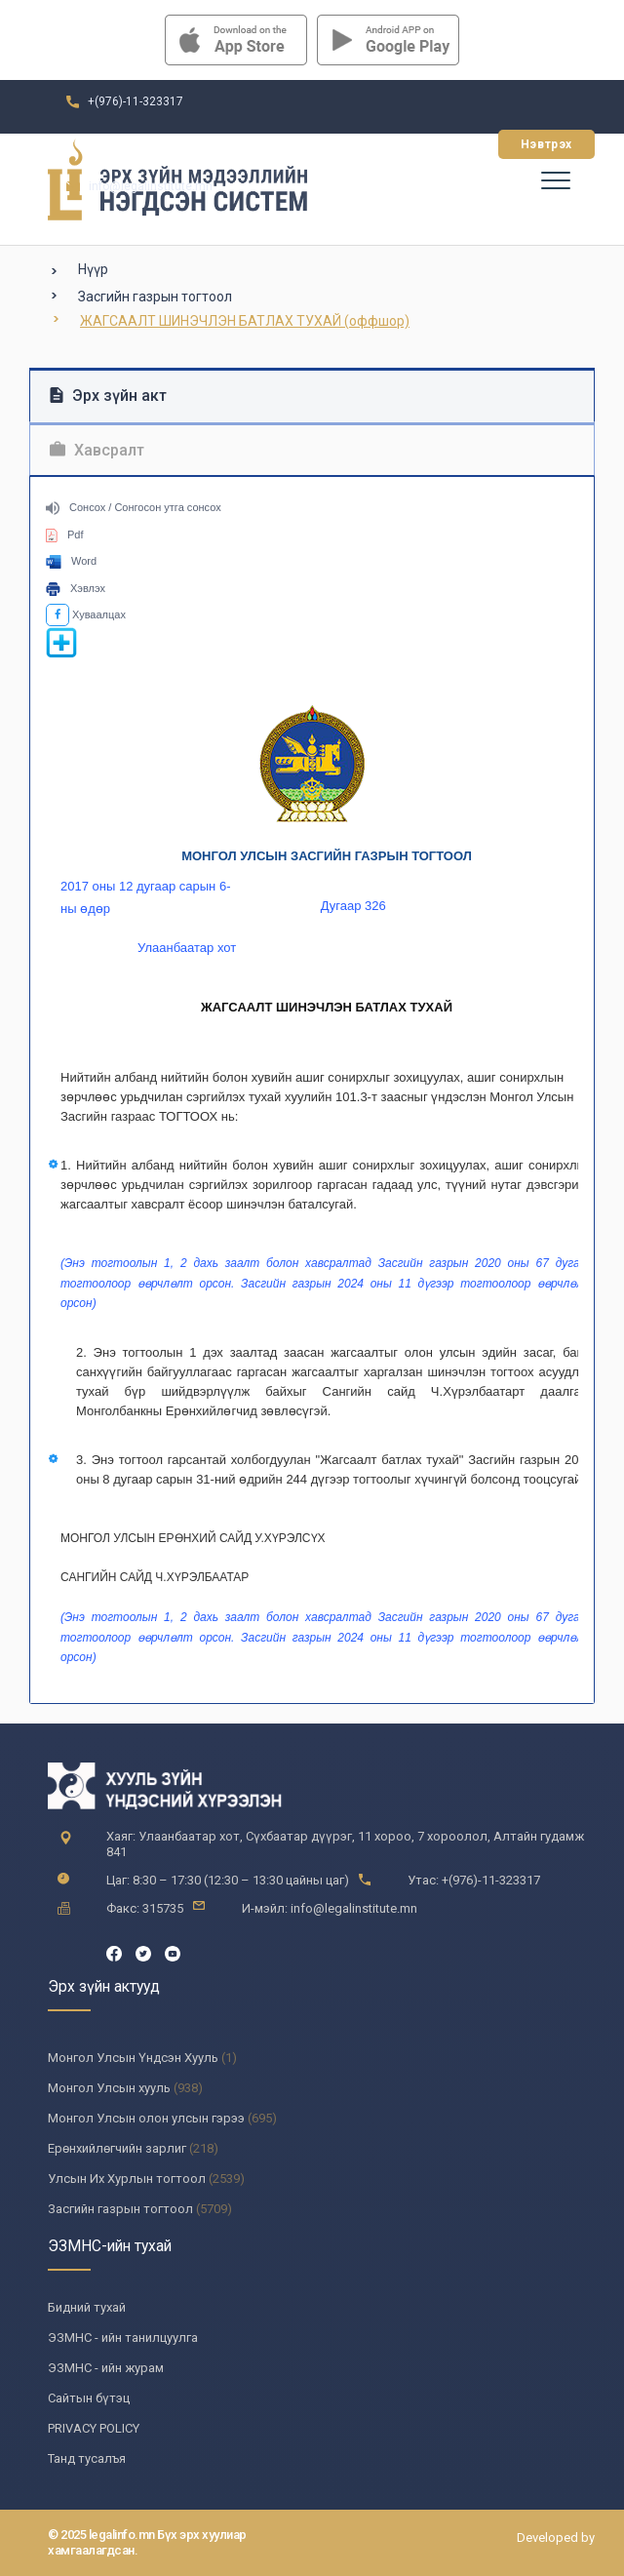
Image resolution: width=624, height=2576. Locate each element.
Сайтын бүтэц (89, 2398)
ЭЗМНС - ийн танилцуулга (123, 2337)
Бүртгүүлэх (429, 144)
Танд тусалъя (87, 2458)
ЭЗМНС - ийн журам (106, 2367)
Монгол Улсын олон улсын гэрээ (146, 2118)
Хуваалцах (86, 614)
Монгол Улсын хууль (109, 2088)
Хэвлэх (75, 588)
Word (71, 561)
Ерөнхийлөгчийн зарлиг (117, 2148)
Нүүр (93, 269)
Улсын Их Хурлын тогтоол (127, 2178)
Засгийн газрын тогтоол (155, 296)
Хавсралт (97, 450)
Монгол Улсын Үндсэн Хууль (133, 2057)
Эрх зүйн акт (108, 395)
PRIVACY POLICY (93, 2428)
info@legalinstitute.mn (151, 186)
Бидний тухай (87, 2307)
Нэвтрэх (546, 144)
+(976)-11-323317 (135, 101)
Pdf (65, 534)
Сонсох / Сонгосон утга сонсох (133, 507)
